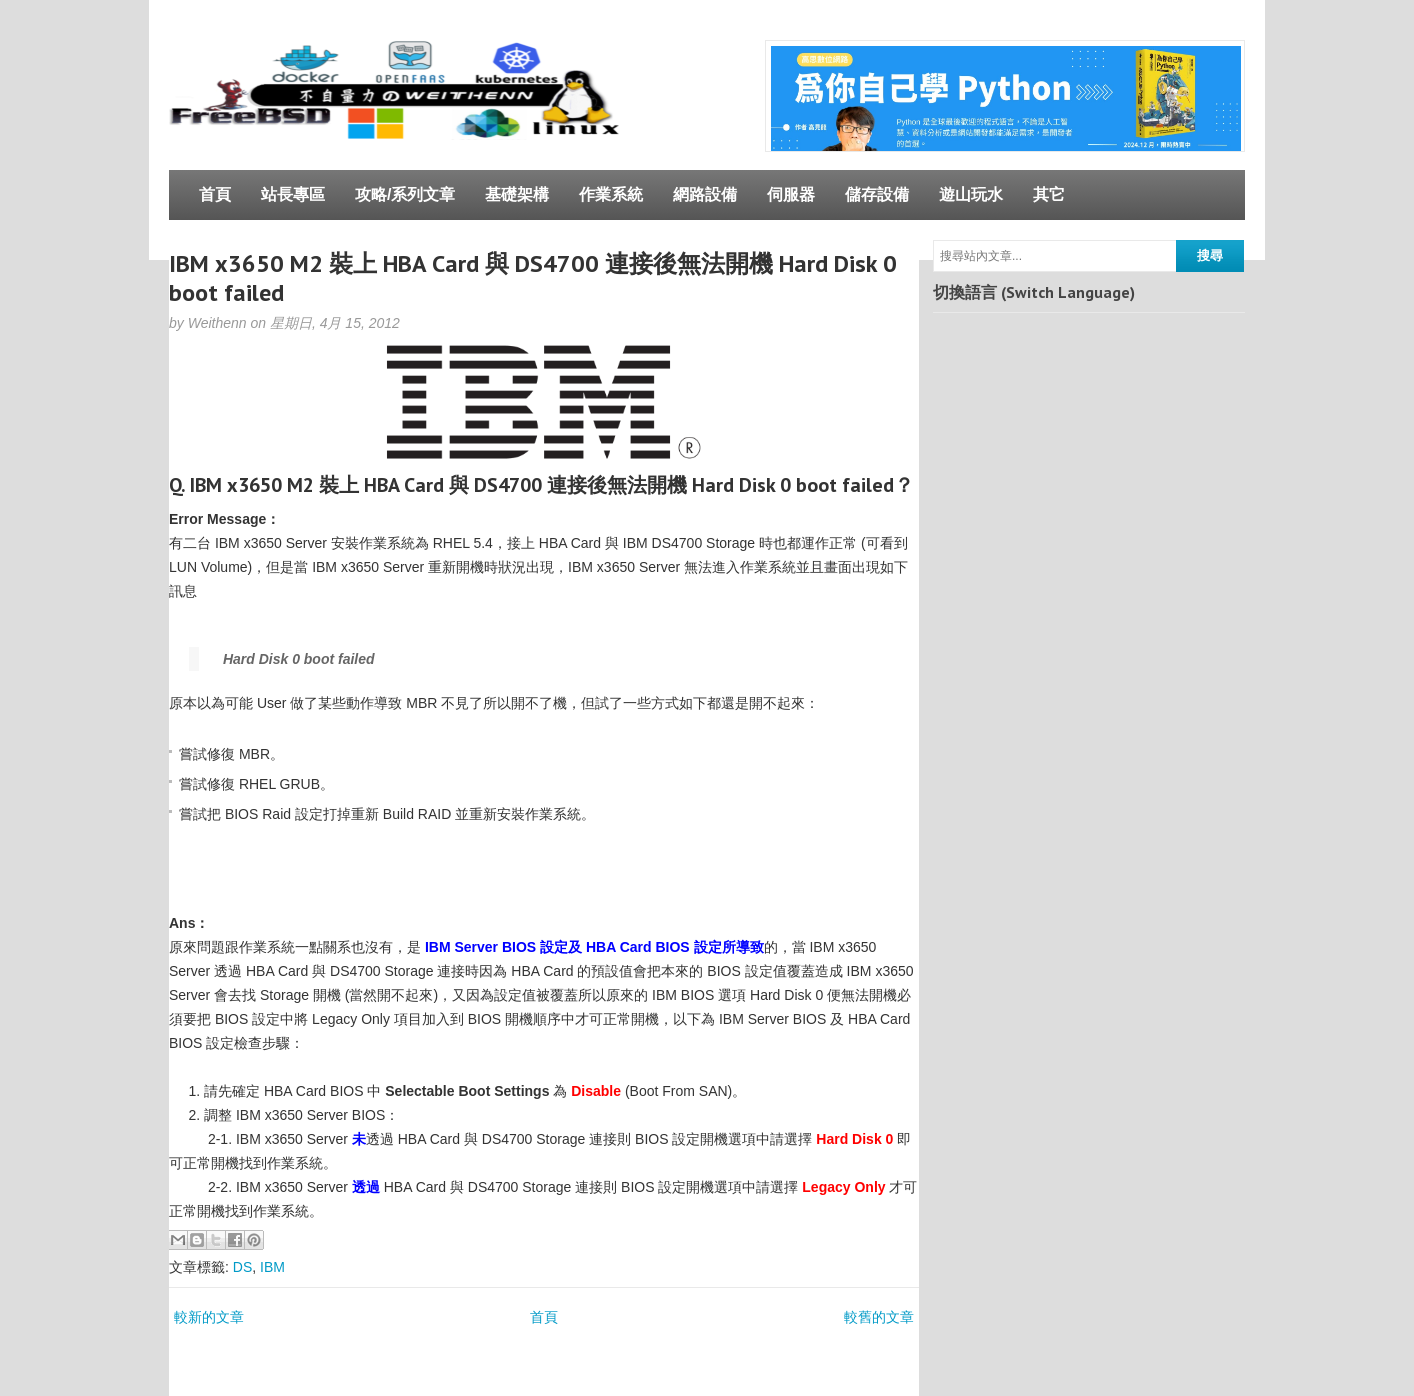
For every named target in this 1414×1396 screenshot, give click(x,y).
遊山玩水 (971, 194)
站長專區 (293, 194)
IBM (272, 1267)
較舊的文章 (879, 1317)
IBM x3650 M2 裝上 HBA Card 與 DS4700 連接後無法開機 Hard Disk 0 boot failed (533, 278)
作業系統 (611, 194)
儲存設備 (877, 194)
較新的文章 (209, 1317)
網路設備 (705, 194)
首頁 (215, 194)
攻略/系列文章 (405, 194)
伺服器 (791, 194)
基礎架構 (517, 194)
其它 (1049, 194)
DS (242, 1267)
